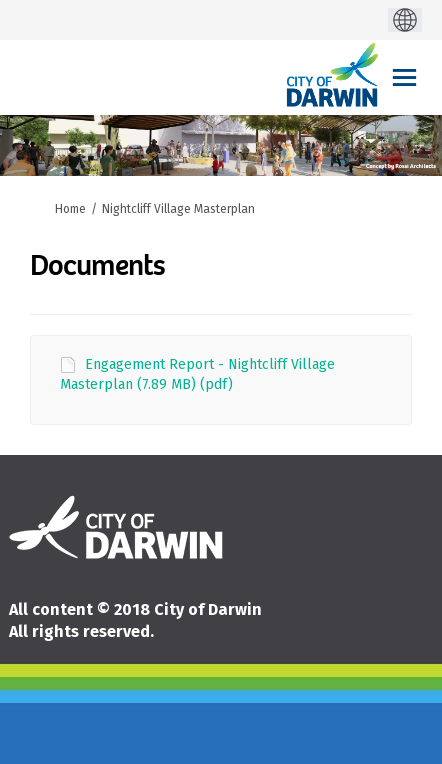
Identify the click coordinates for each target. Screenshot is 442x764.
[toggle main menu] (404, 77)
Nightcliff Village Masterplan (178, 209)
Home (70, 209)
